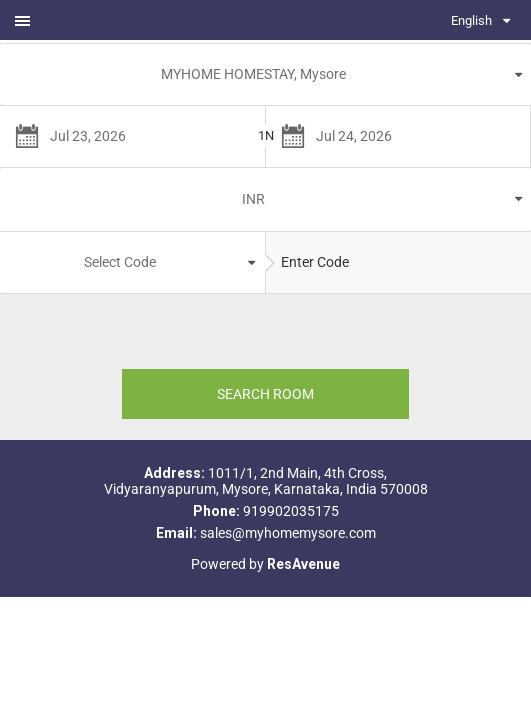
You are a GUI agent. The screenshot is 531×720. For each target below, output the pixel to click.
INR (253, 199)
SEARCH (265, 394)
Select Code (120, 262)
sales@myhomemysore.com (288, 533)
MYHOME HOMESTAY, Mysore (253, 74)
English (471, 20)
